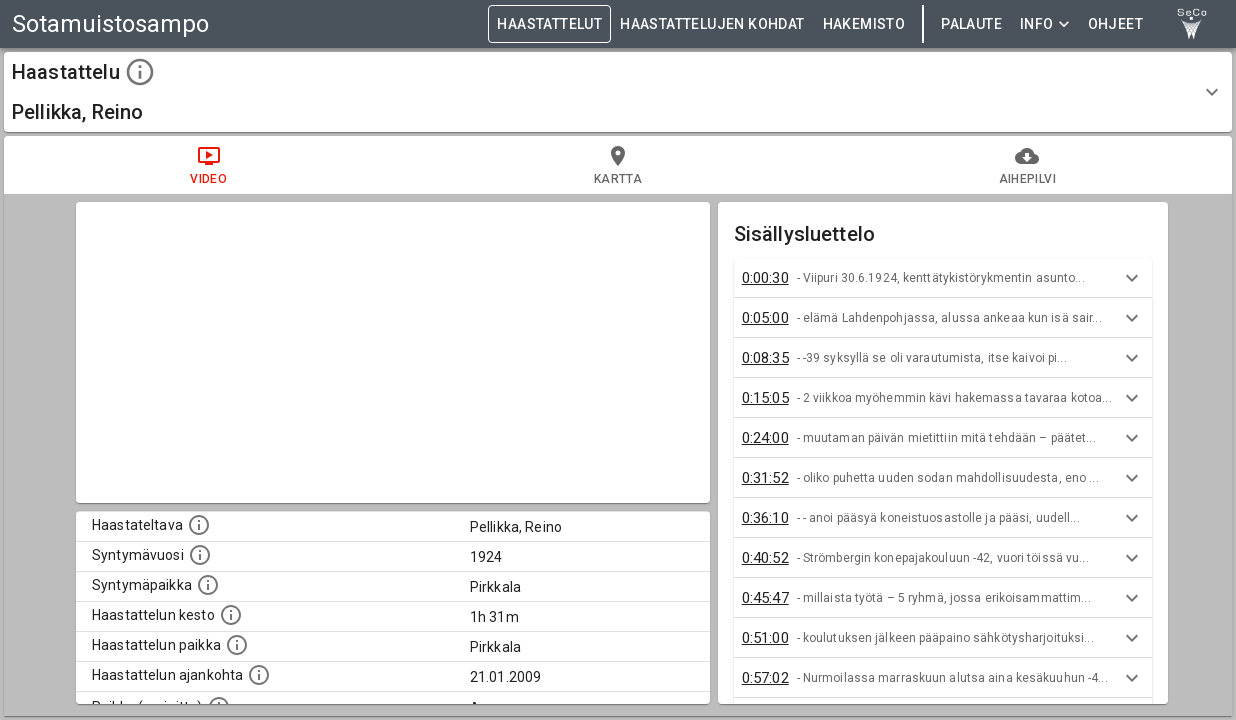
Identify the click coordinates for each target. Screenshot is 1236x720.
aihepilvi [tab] (1027, 165)
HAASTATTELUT (549, 24)
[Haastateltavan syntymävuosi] (200, 555)
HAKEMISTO (864, 24)
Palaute (971, 24)
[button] (618, 92)
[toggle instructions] (140, 72)
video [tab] (208, 165)
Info (1045, 24)
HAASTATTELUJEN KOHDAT (712, 24)
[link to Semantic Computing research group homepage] (1192, 24)
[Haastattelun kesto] (231, 615)
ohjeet (1115, 24)
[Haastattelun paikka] (237, 645)
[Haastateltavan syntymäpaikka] (208, 585)
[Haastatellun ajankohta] (259, 675)
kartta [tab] (617, 165)
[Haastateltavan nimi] (199, 525)
